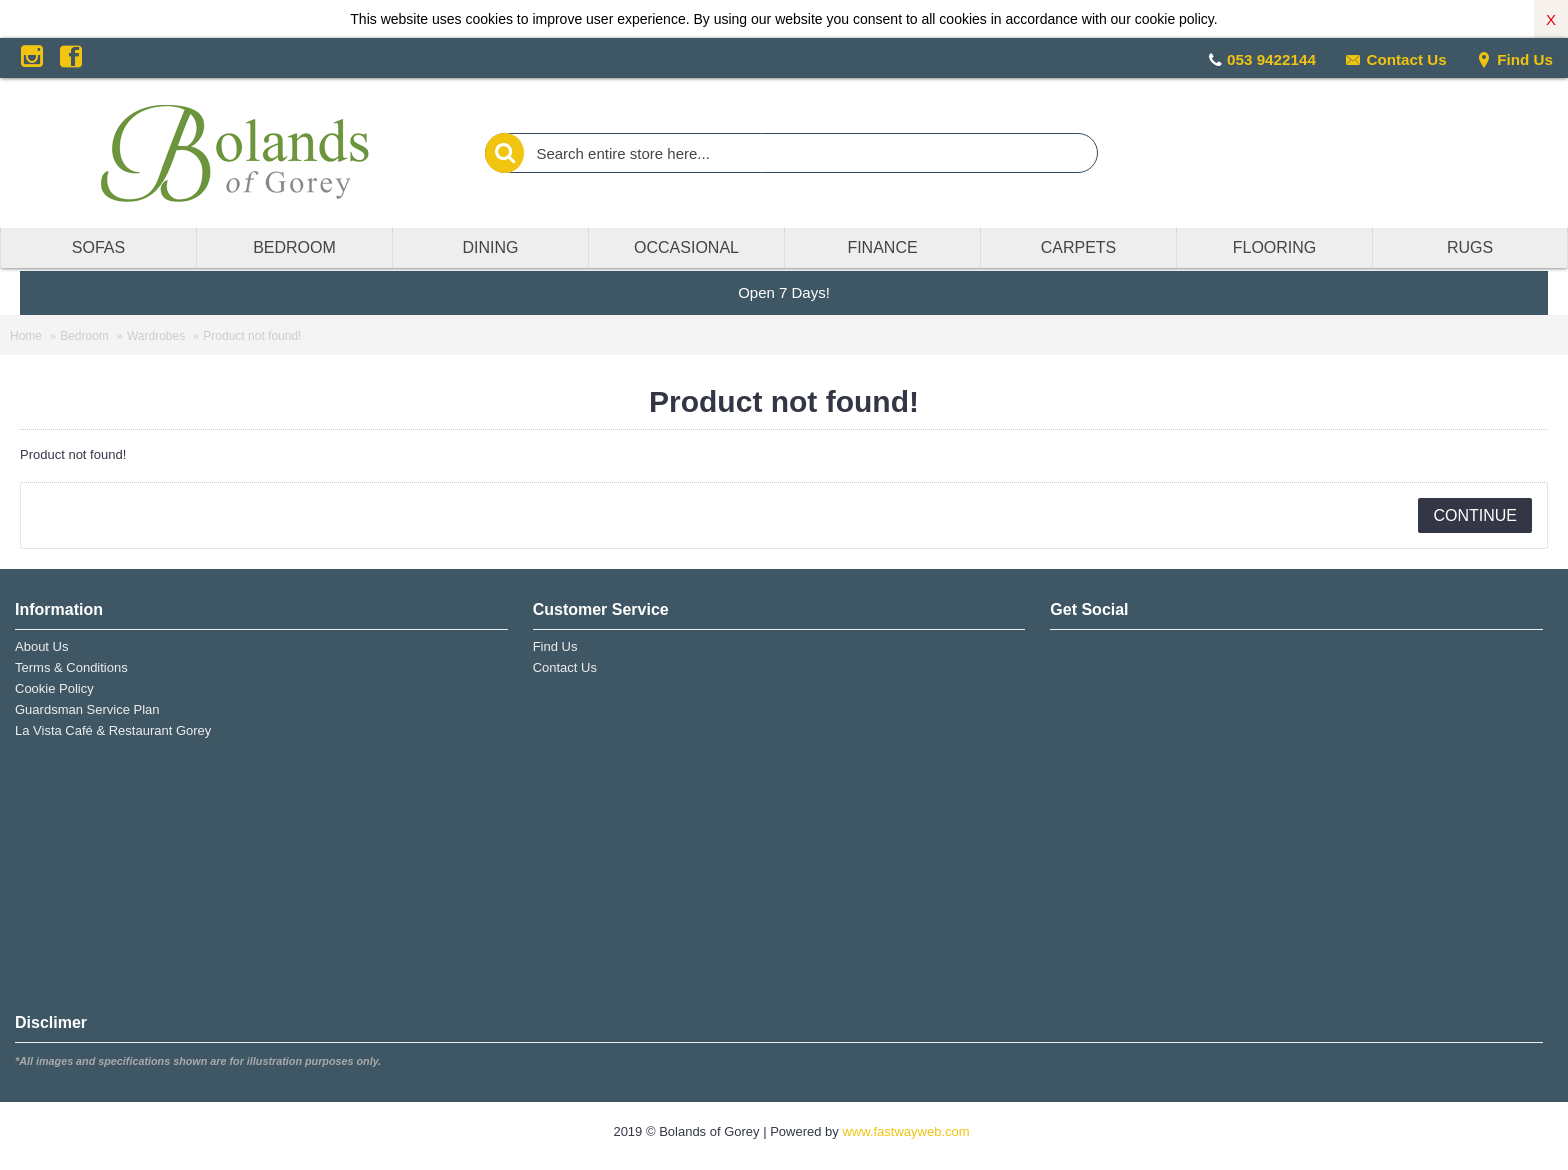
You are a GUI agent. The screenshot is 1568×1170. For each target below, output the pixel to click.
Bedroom (84, 336)
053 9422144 (1271, 59)
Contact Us (1395, 59)
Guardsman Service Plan (87, 709)
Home (26, 336)
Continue (1475, 515)
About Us (41, 646)
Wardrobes (156, 336)
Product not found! (252, 336)
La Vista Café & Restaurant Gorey (113, 730)
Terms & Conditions (71, 667)
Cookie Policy (54, 688)
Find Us (1514, 59)
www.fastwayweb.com (905, 1131)
